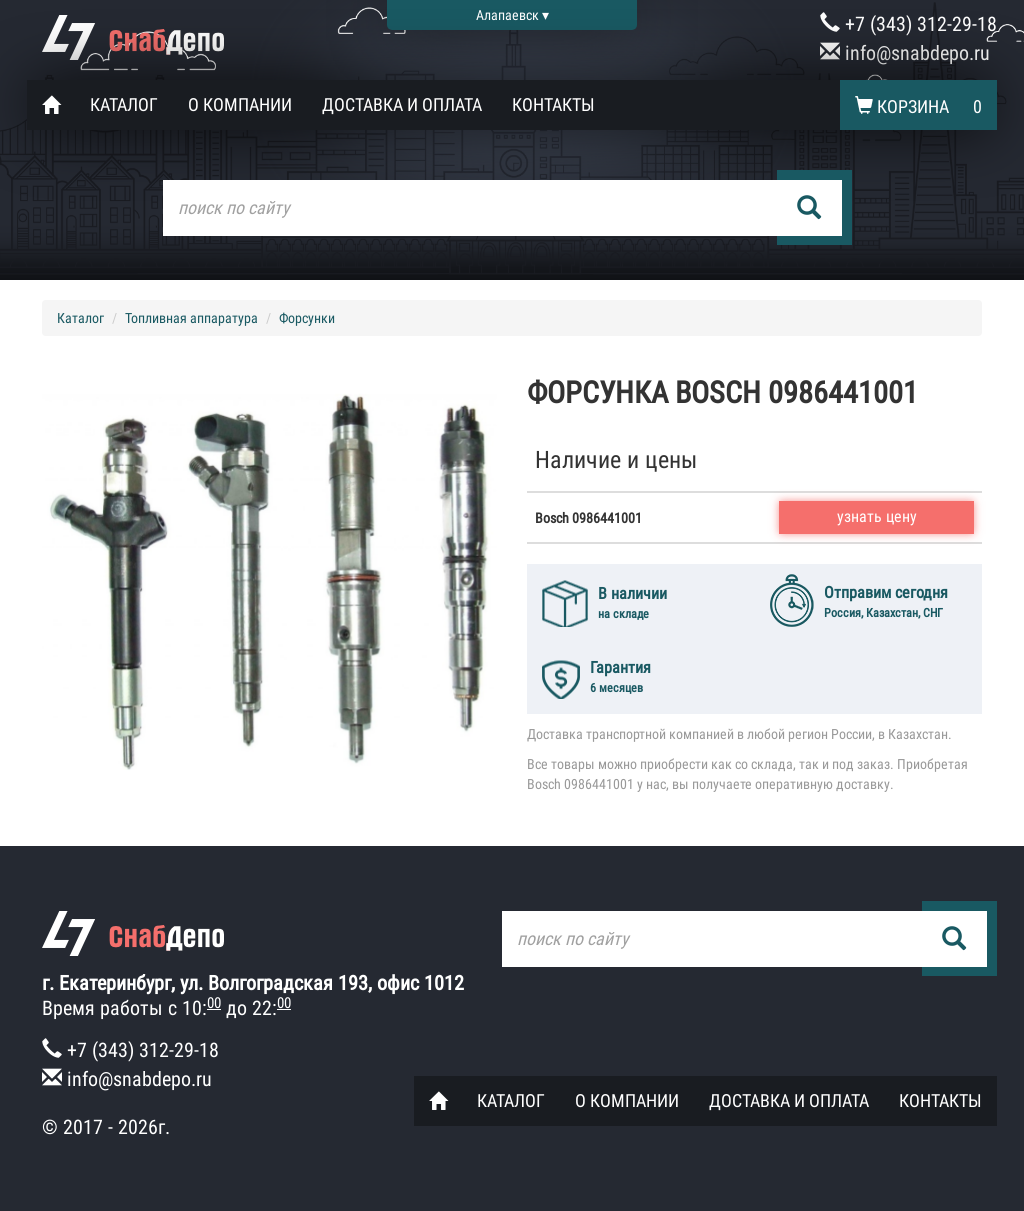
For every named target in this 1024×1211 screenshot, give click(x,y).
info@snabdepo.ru (905, 53)
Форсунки (307, 318)
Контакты (553, 104)
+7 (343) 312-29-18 (908, 24)
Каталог (124, 104)
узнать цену (877, 516)
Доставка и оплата (402, 104)
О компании (240, 104)
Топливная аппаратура (191, 318)
